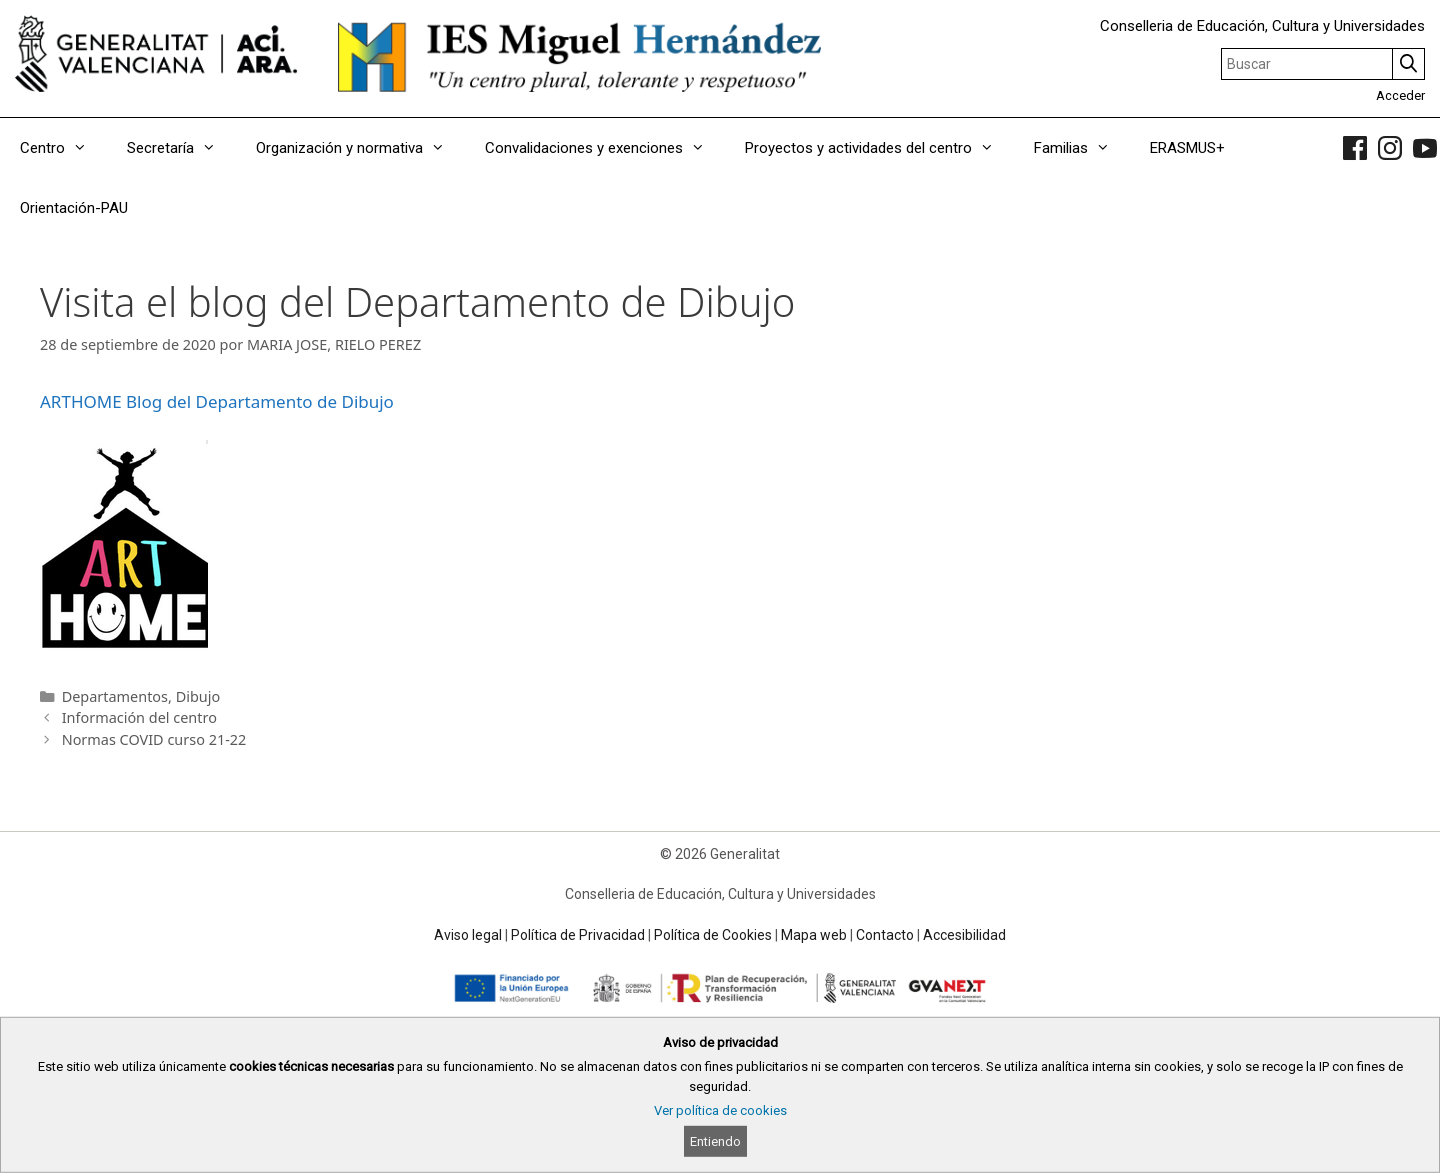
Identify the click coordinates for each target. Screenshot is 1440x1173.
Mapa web (814, 935)
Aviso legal (468, 935)
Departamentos (115, 696)
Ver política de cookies (720, 1110)
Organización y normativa (360, 148)
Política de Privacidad (578, 935)
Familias (1082, 148)
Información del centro (139, 717)
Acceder (1400, 95)
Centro (63, 148)
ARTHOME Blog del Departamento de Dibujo (217, 401)
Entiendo (715, 1141)
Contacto (885, 935)
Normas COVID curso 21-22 (154, 739)
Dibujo (198, 696)
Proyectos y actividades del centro (879, 148)
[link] (1355, 148)
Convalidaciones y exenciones (605, 148)
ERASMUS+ (1187, 148)
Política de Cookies (713, 935)
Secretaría (181, 148)
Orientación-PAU (74, 208)
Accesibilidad (964, 935)
